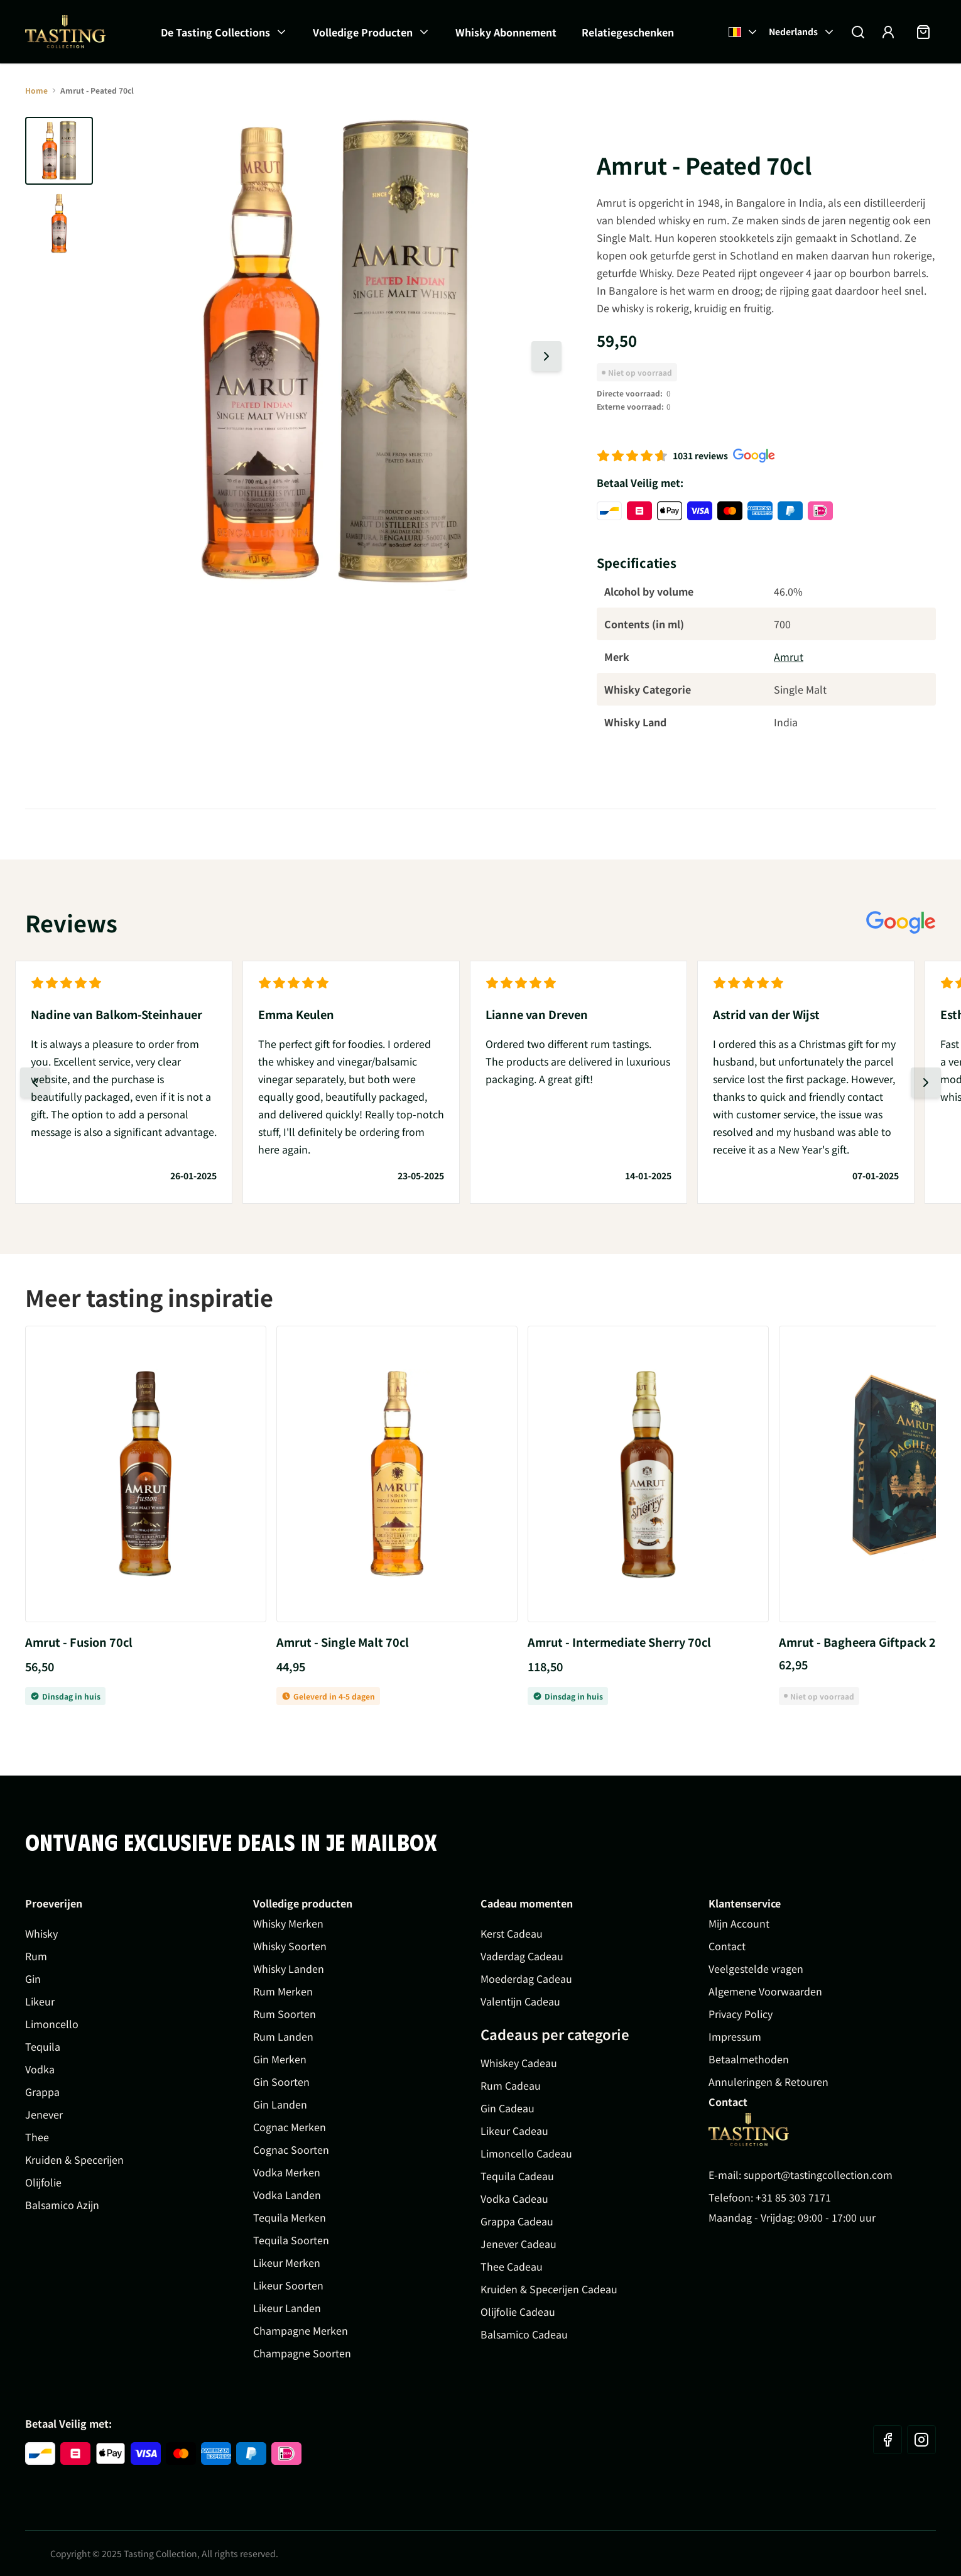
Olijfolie (43, 2182)
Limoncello (52, 2023)
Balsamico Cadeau (524, 2334)
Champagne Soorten (302, 2352)
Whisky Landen (288, 1968)
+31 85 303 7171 (793, 2197)
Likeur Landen (287, 2307)
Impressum (735, 2036)
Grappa (42, 2091)
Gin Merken (280, 2058)
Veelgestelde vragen (756, 1968)
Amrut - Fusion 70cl (79, 1642)
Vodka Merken (286, 2172)
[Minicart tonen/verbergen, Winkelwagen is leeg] (923, 32)
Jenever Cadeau (518, 2243)
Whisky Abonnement (506, 32)
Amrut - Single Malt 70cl (342, 1642)
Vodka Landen (287, 2194)
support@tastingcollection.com (818, 2174)
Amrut (788, 656)
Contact (727, 1945)
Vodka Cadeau (514, 2198)
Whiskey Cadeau (518, 2062)
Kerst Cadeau (511, 1933)
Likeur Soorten (288, 2285)
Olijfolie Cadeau (517, 2311)
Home (36, 90)
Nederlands (802, 31)
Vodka (40, 2069)
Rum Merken (283, 1991)
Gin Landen (280, 2104)
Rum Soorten (284, 2013)
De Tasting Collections (215, 32)
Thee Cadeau (511, 2266)
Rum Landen (283, 2036)
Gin (33, 1978)
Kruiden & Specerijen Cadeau (548, 2288)
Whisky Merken (288, 1923)
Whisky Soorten (290, 1945)
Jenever (44, 2114)
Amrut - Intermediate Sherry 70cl (619, 1642)
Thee (37, 2136)
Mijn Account (739, 1923)
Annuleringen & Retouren (768, 2081)
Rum (36, 1955)
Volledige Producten (363, 32)
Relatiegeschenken (628, 32)
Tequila (42, 2046)
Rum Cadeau (510, 2085)
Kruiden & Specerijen (74, 2159)
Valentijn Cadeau (520, 2001)
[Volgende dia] (546, 356)
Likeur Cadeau (514, 2130)
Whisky (41, 1933)
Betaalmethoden (749, 2058)
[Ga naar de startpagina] (65, 31)
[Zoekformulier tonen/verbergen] (858, 32)
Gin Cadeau (507, 2107)
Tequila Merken (289, 2217)
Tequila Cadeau (517, 2175)
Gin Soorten (281, 2081)
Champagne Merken (300, 2330)
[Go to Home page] (749, 2129)
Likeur (40, 2001)
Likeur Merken (286, 2262)
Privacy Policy (741, 2013)
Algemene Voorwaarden (765, 1991)
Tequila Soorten (291, 2239)
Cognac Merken (289, 2126)
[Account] (888, 32)
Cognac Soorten (291, 2149)
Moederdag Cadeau (526, 1978)
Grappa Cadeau (516, 2221)
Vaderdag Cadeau (521, 1955)
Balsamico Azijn (62, 2204)
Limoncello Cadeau (526, 2153)
